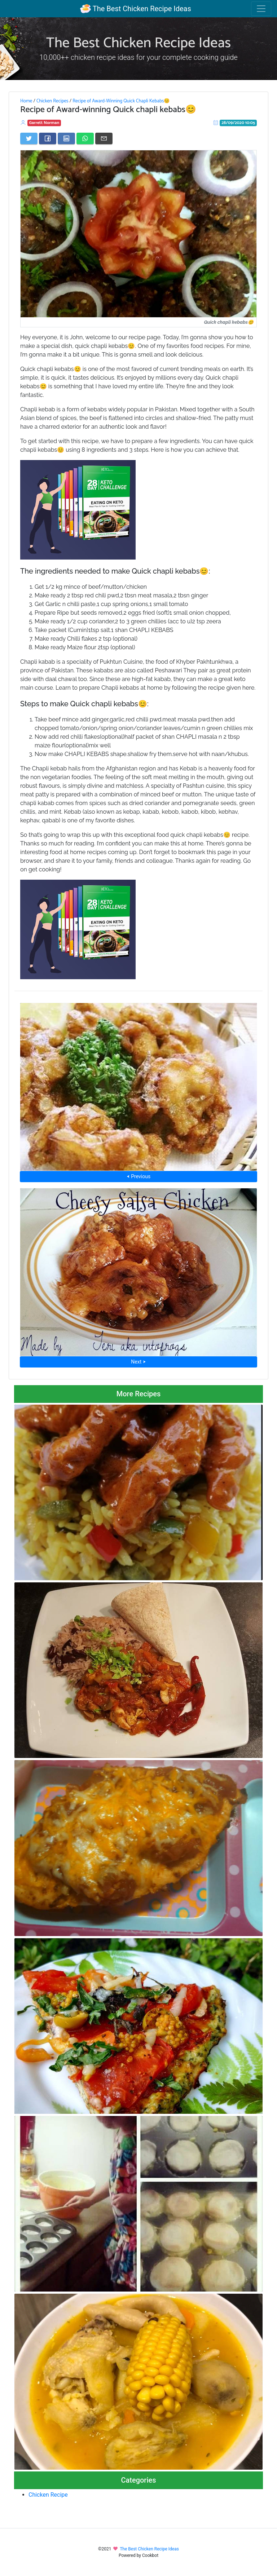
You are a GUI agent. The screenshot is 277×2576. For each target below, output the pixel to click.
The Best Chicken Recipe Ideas (135, 8)
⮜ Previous (138, 1176)
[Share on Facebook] (47, 138)
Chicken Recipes (52, 101)
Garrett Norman (44, 122)
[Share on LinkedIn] (66, 138)
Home (26, 101)
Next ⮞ (138, 1362)
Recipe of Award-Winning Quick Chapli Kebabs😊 (121, 101)
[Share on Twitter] (29, 138)
